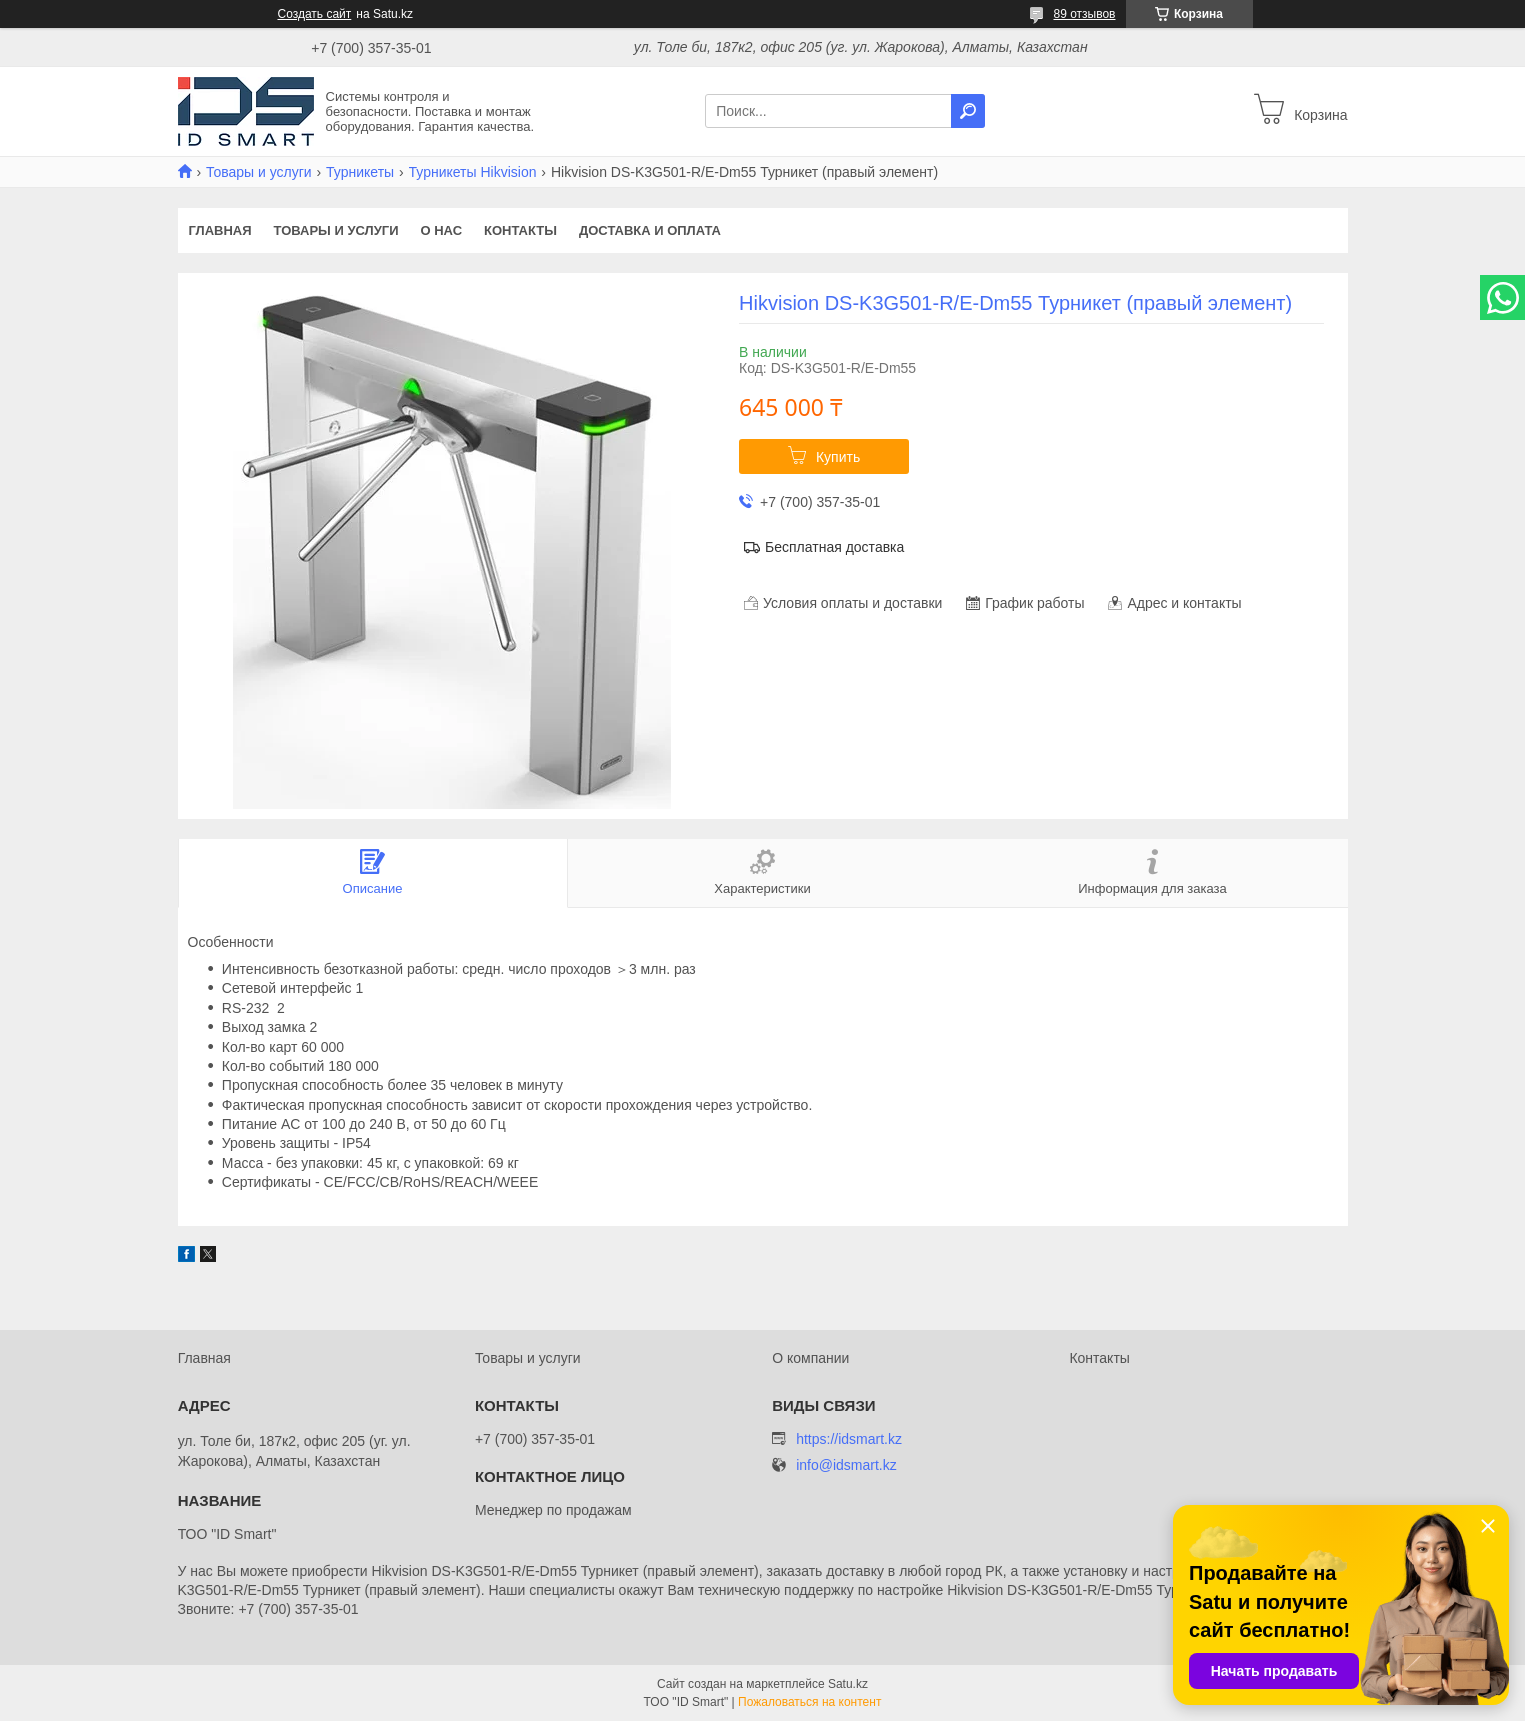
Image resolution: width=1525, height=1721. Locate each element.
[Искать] (968, 111)
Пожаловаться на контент (809, 1702)
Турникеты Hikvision (473, 172)
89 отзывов (1084, 14)
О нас (441, 230)
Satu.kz (848, 1684)
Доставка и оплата (650, 230)
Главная (220, 230)
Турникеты (360, 172)
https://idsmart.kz (849, 1439)
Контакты (520, 230)
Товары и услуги (259, 172)
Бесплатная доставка (834, 547)
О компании (810, 1358)
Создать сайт (315, 14)
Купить (838, 457)
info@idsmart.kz (846, 1465)
